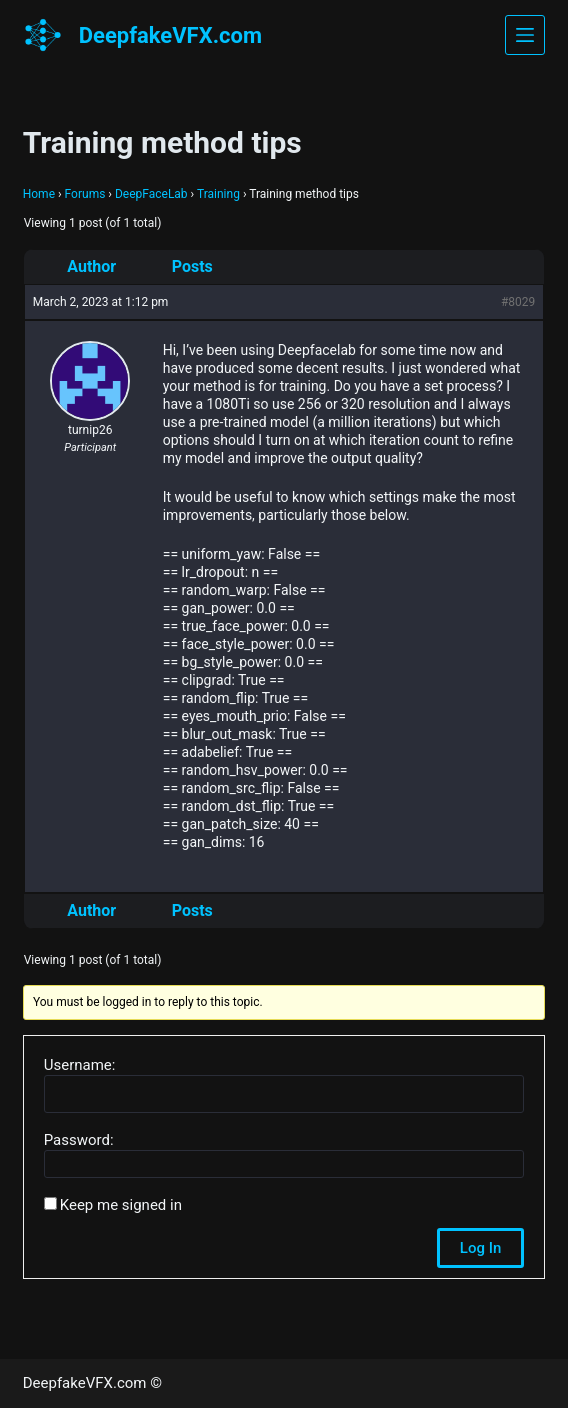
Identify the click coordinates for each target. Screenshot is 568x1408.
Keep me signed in (121, 1205)
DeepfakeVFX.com (170, 35)
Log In (480, 1248)
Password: (79, 1140)
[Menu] (525, 35)
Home (39, 194)
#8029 (518, 302)
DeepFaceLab (151, 194)
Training (218, 194)
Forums (85, 194)
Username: (80, 1065)
